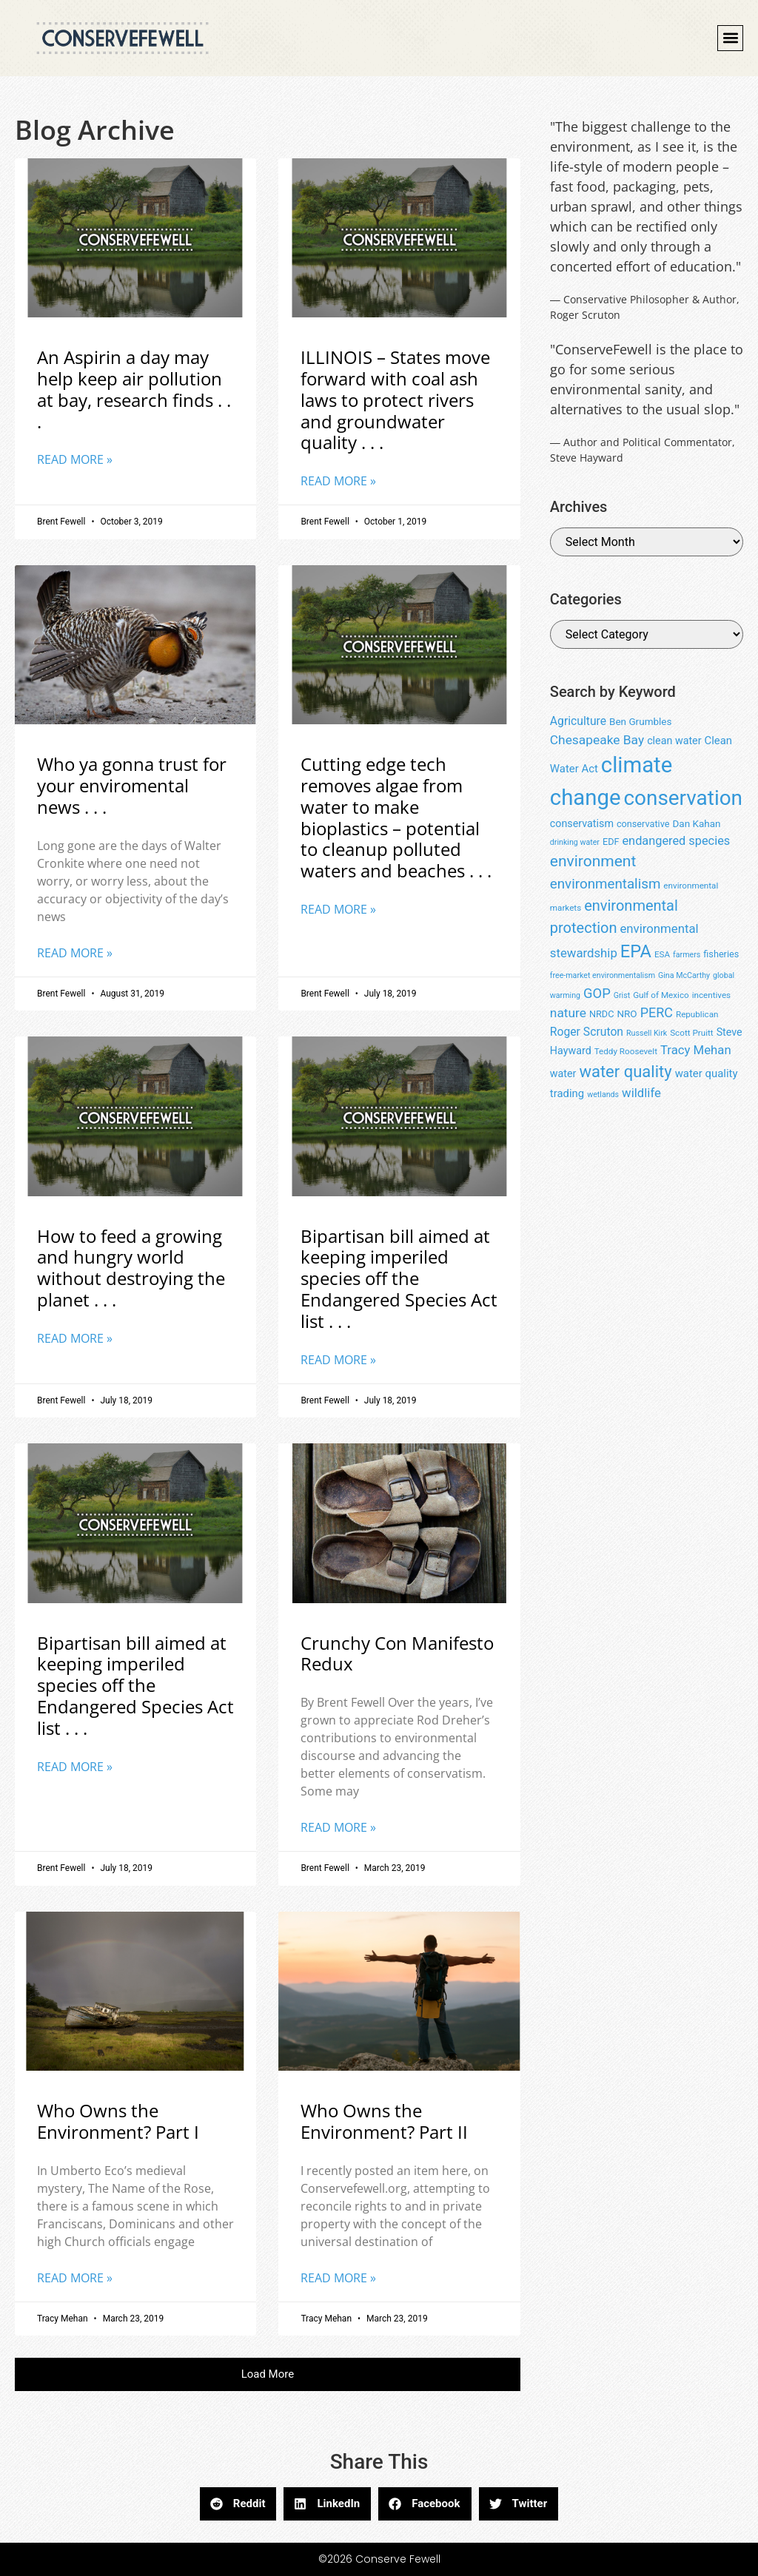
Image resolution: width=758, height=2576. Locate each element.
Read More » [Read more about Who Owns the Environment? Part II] (338, 2278)
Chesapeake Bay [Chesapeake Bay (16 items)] (597, 739)
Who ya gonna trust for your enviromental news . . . (132, 785)
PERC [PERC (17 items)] (656, 1012)
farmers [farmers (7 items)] (686, 955)
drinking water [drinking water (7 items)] (575, 842)
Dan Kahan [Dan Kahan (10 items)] (696, 823)
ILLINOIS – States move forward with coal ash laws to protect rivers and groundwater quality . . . (395, 399)
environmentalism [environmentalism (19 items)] (605, 884)
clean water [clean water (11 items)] (674, 740)
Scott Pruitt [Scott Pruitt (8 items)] (691, 1033)
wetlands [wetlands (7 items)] (603, 1094)
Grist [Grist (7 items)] (622, 995)
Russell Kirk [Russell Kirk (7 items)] (646, 1033)
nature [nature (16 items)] (568, 1012)
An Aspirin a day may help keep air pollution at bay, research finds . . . (134, 389)
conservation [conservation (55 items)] (682, 798)
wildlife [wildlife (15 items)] (641, 1092)
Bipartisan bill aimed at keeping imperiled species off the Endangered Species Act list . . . (399, 1278)
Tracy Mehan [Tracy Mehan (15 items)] (695, 1049)
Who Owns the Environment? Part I (118, 2121)
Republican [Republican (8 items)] (697, 1014)
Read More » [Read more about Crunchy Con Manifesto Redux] (338, 1827)
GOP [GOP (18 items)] (597, 993)
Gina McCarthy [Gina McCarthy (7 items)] (684, 975)
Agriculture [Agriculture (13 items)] (578, 721)
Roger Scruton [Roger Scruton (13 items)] (586, 1032)
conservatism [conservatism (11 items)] (582, 823)
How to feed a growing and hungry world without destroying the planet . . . (131, 1268)
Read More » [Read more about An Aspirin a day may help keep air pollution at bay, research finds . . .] (75, 459)
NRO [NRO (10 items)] (627, 1013)
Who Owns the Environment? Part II (384, 2121)
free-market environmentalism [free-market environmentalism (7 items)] (602, 975)
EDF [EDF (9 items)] (611, 841)
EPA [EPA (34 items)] (635, 951)
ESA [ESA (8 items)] (662, 954)
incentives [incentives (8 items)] (711, 995)
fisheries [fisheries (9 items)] (721, 954)
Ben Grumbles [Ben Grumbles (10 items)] (640, 721)
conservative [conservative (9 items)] (643, 823)
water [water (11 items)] (563, 1073)
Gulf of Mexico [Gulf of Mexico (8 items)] (661, 995)
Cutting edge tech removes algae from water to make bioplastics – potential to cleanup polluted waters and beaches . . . (396, 817)
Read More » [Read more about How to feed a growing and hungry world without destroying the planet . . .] (75, 1338)
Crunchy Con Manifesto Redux (397, 1653)
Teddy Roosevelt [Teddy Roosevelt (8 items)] (625, 1051)
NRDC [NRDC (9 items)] (601, 1013)
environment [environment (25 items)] (593, 861)
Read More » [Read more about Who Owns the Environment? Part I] (75, 2278)
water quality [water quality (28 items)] (625, 1071)
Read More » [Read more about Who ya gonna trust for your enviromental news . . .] (75, 953)
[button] (730, 38)
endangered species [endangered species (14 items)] (676, 841)
